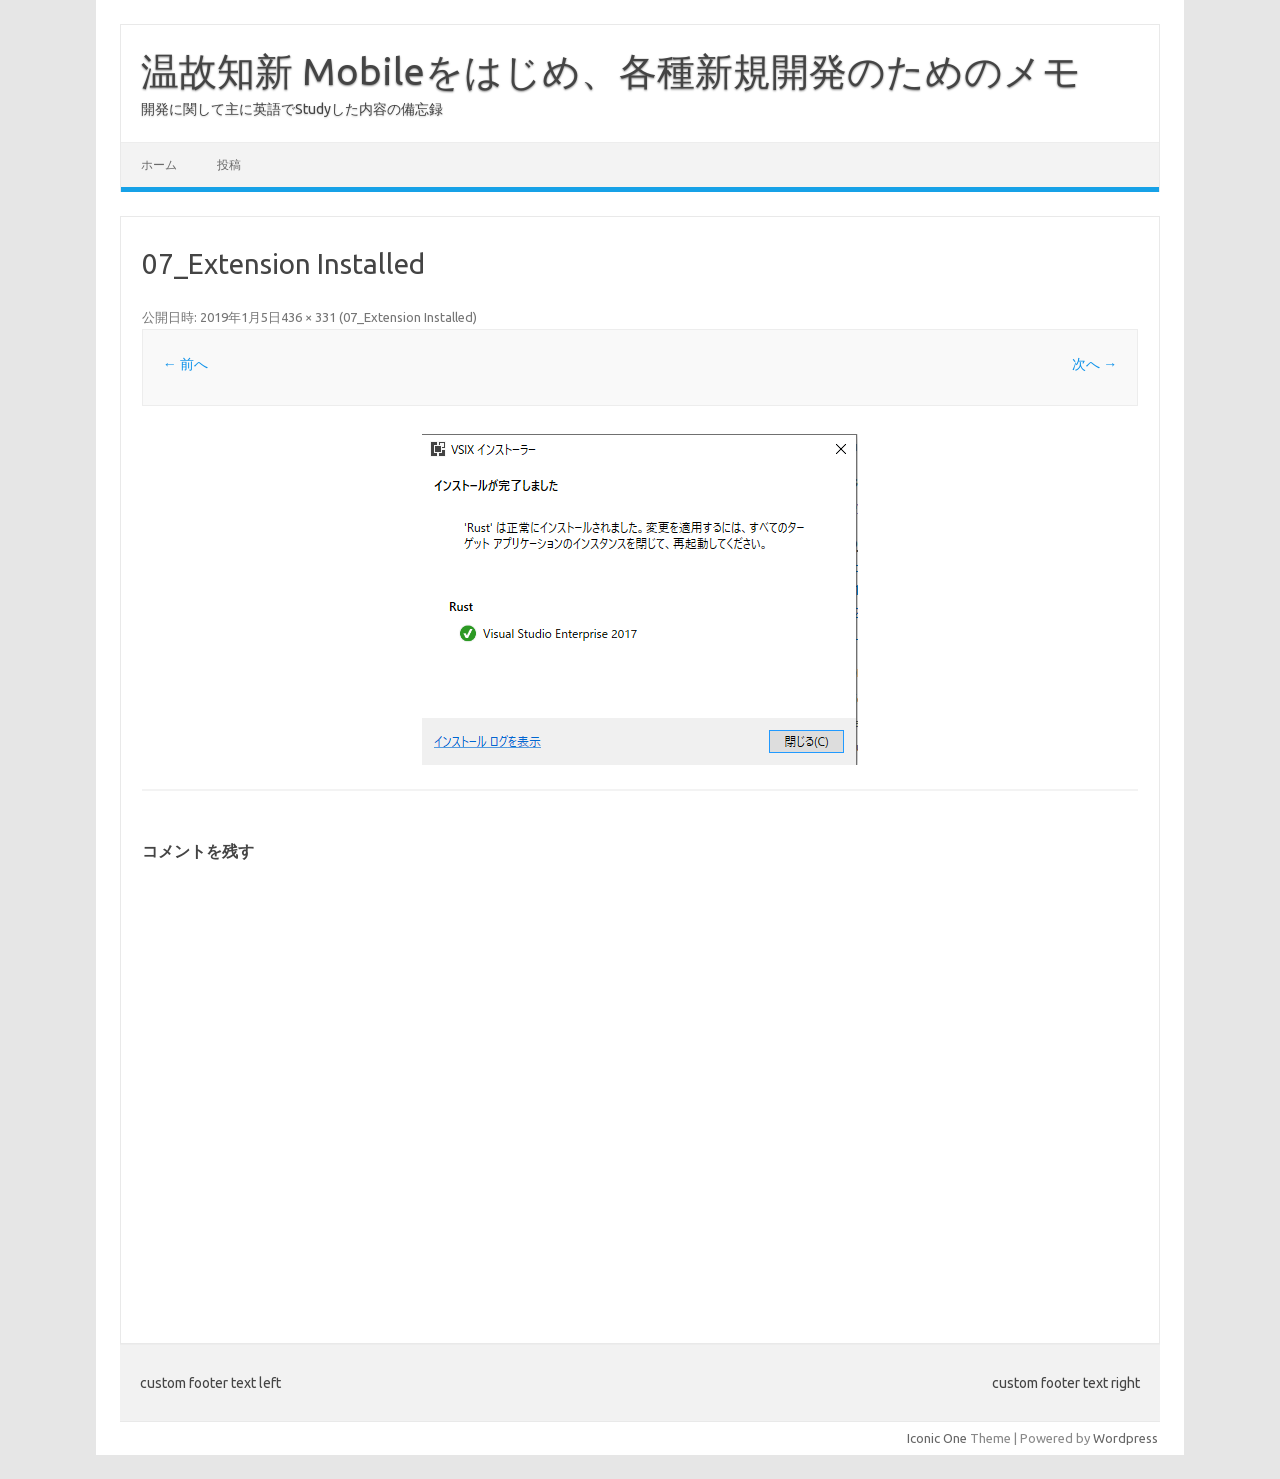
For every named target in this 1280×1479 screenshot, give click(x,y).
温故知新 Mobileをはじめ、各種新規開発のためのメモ (611, 71)
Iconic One (937, 1438)
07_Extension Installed (408, 317)
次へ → (1094, 364)
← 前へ (185, 364)
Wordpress (1125, 1438)
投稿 (229, 164)
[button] (640, 599)
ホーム (159, 164)
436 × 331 (308, 317)
